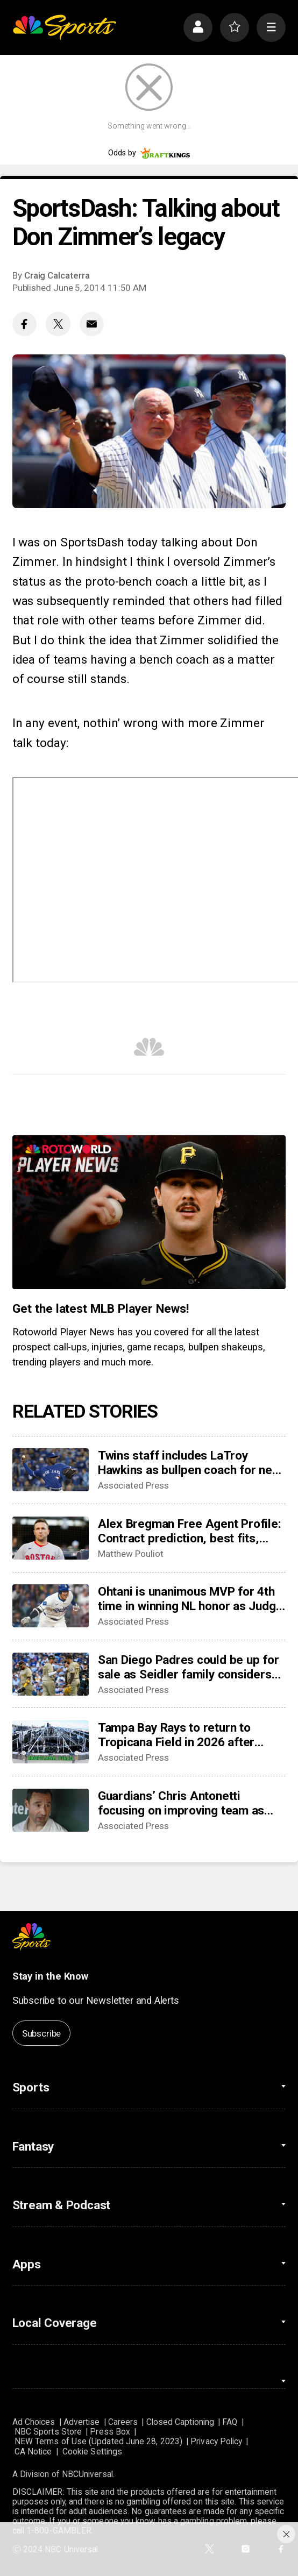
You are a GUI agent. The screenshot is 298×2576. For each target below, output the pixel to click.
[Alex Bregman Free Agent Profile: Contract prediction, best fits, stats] (50, 1538)
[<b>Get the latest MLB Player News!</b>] (149, 1212)
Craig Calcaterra (57, 275)
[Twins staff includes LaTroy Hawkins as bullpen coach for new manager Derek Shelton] (50, 1469)
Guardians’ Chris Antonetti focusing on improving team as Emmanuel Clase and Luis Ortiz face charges (182, 1803)
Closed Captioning (180, 2422)
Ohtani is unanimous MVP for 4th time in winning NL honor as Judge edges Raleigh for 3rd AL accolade (190, 1598)
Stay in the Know (50, 1976)
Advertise (81, 2422)
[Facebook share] (24, 324)
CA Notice (33, 2452)
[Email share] (92, 324)
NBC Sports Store (48, 2432)
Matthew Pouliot (131, 1553)
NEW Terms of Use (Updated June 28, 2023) (98, 2441)
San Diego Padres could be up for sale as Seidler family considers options (188, 1667)
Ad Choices (33, 2422)
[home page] (64, 27)
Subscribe (41, 2033)
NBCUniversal (87, 2474)
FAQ (229, 2422)
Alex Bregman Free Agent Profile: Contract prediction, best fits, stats (189, 1531)
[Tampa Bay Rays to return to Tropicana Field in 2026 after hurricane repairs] (50, 1741)
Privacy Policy (216, 2441)
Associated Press (133, 1485)
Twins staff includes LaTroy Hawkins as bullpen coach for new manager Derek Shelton (189, 1462)
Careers (123, 2422)
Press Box (110, 2432)
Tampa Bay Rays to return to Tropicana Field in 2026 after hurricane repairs (176, 1734)
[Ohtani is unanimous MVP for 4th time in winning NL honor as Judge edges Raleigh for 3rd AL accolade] (50, 1605)
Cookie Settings (92, 2452)
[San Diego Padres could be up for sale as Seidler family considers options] (50, 1674)
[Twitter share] (58, 324)
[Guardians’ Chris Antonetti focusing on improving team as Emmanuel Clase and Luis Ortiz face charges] (50, 1810)
